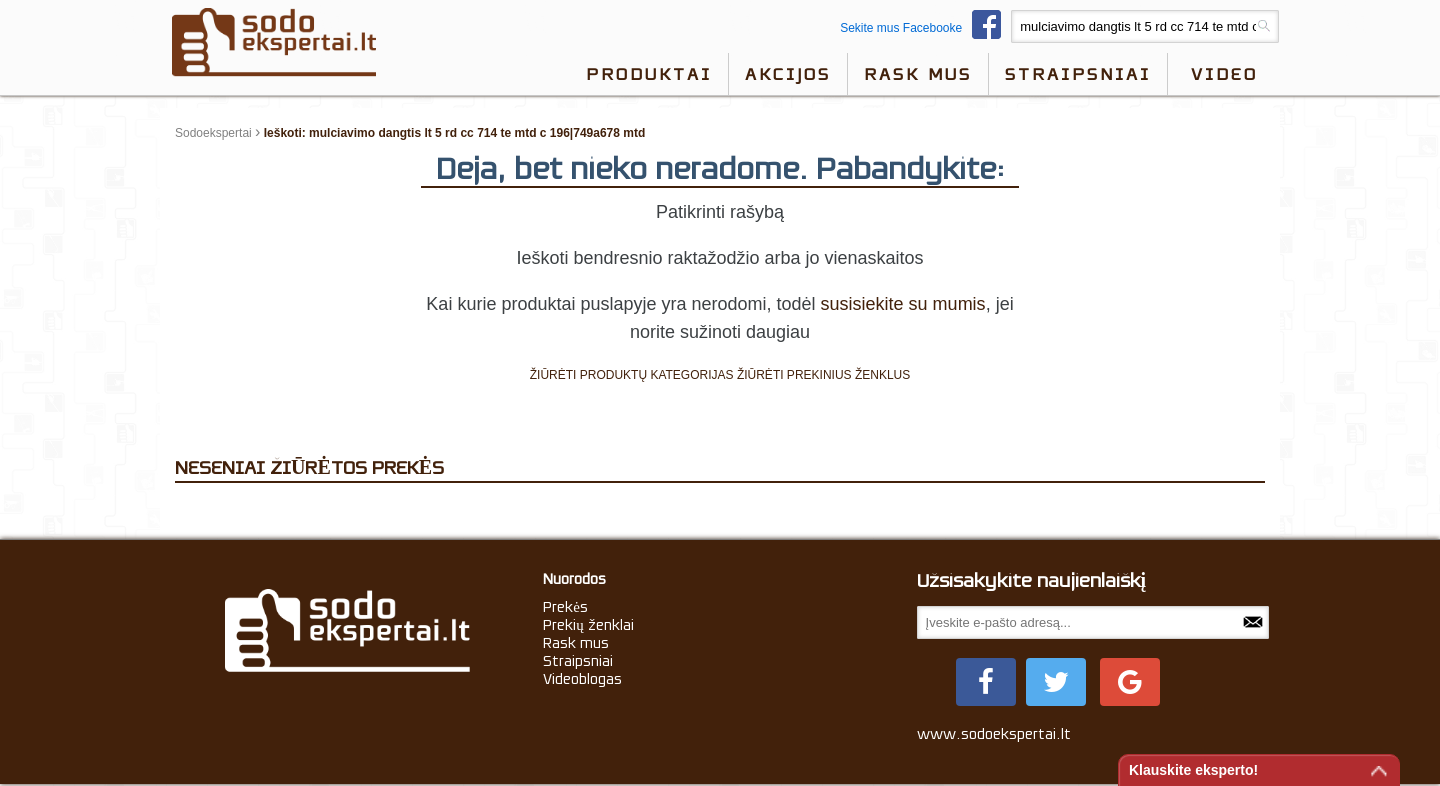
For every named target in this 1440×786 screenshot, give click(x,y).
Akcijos (788, 74)
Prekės (565, 607)
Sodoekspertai (213, 133)
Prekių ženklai (588, 625)
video (1224, 74)
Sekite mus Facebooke (925, 28)
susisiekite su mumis (903, 304)
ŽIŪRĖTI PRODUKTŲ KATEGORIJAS (632, 375)
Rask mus (918, 74)
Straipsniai (1078, 74)
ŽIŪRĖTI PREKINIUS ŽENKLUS (823, 375)
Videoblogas (582, 679)
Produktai (649, 74)
